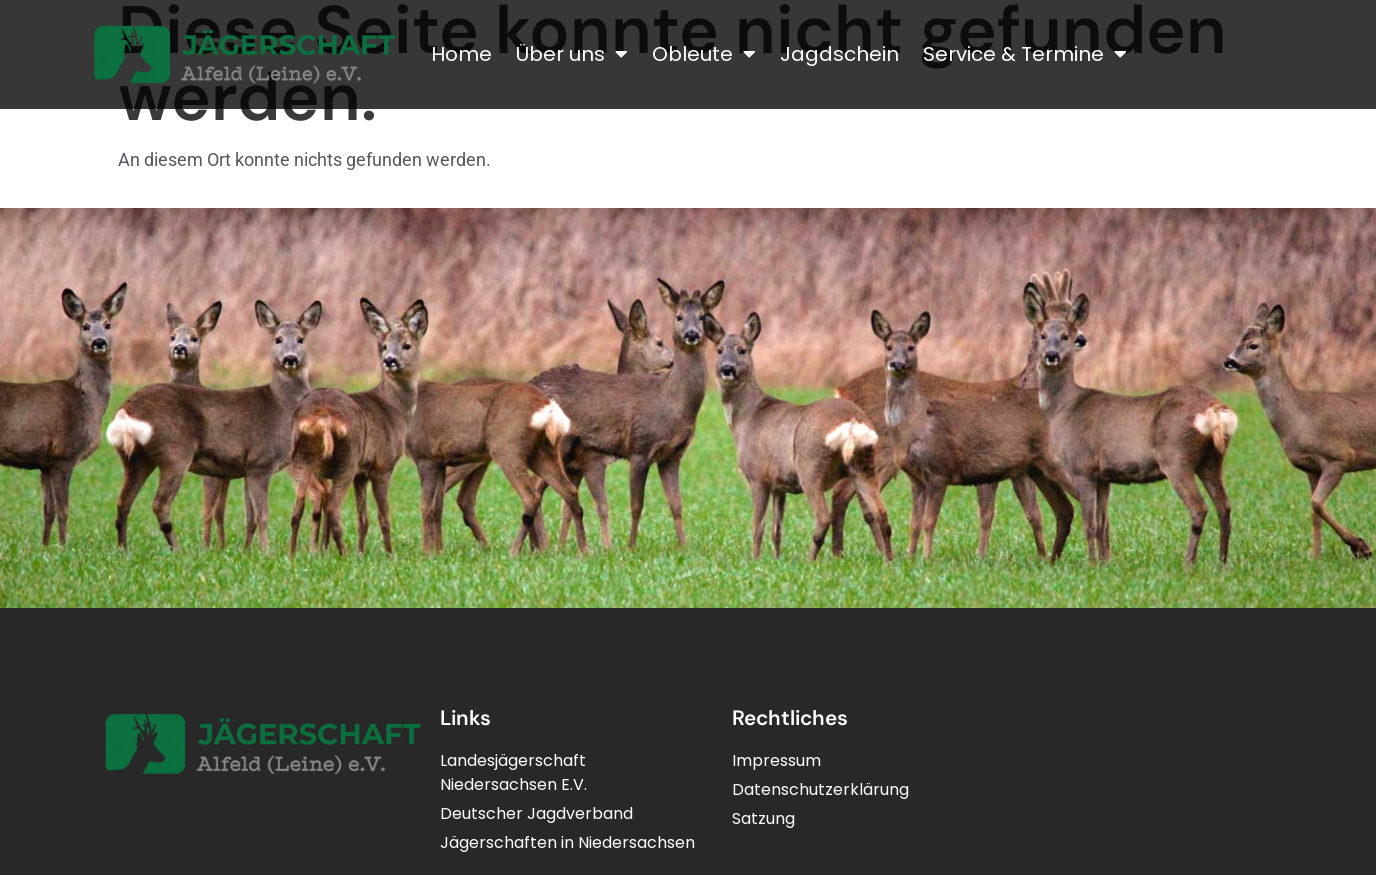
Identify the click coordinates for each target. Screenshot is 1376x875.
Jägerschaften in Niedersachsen (567, 842)
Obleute (704, 54)
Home (461, 54)
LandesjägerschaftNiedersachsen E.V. (513, 772)
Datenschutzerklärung (820, 789)
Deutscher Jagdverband (536, 813)
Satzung (763, 818)
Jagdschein (839, 54)
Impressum (776, 760)
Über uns (572, 54)
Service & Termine (1025, 54)
